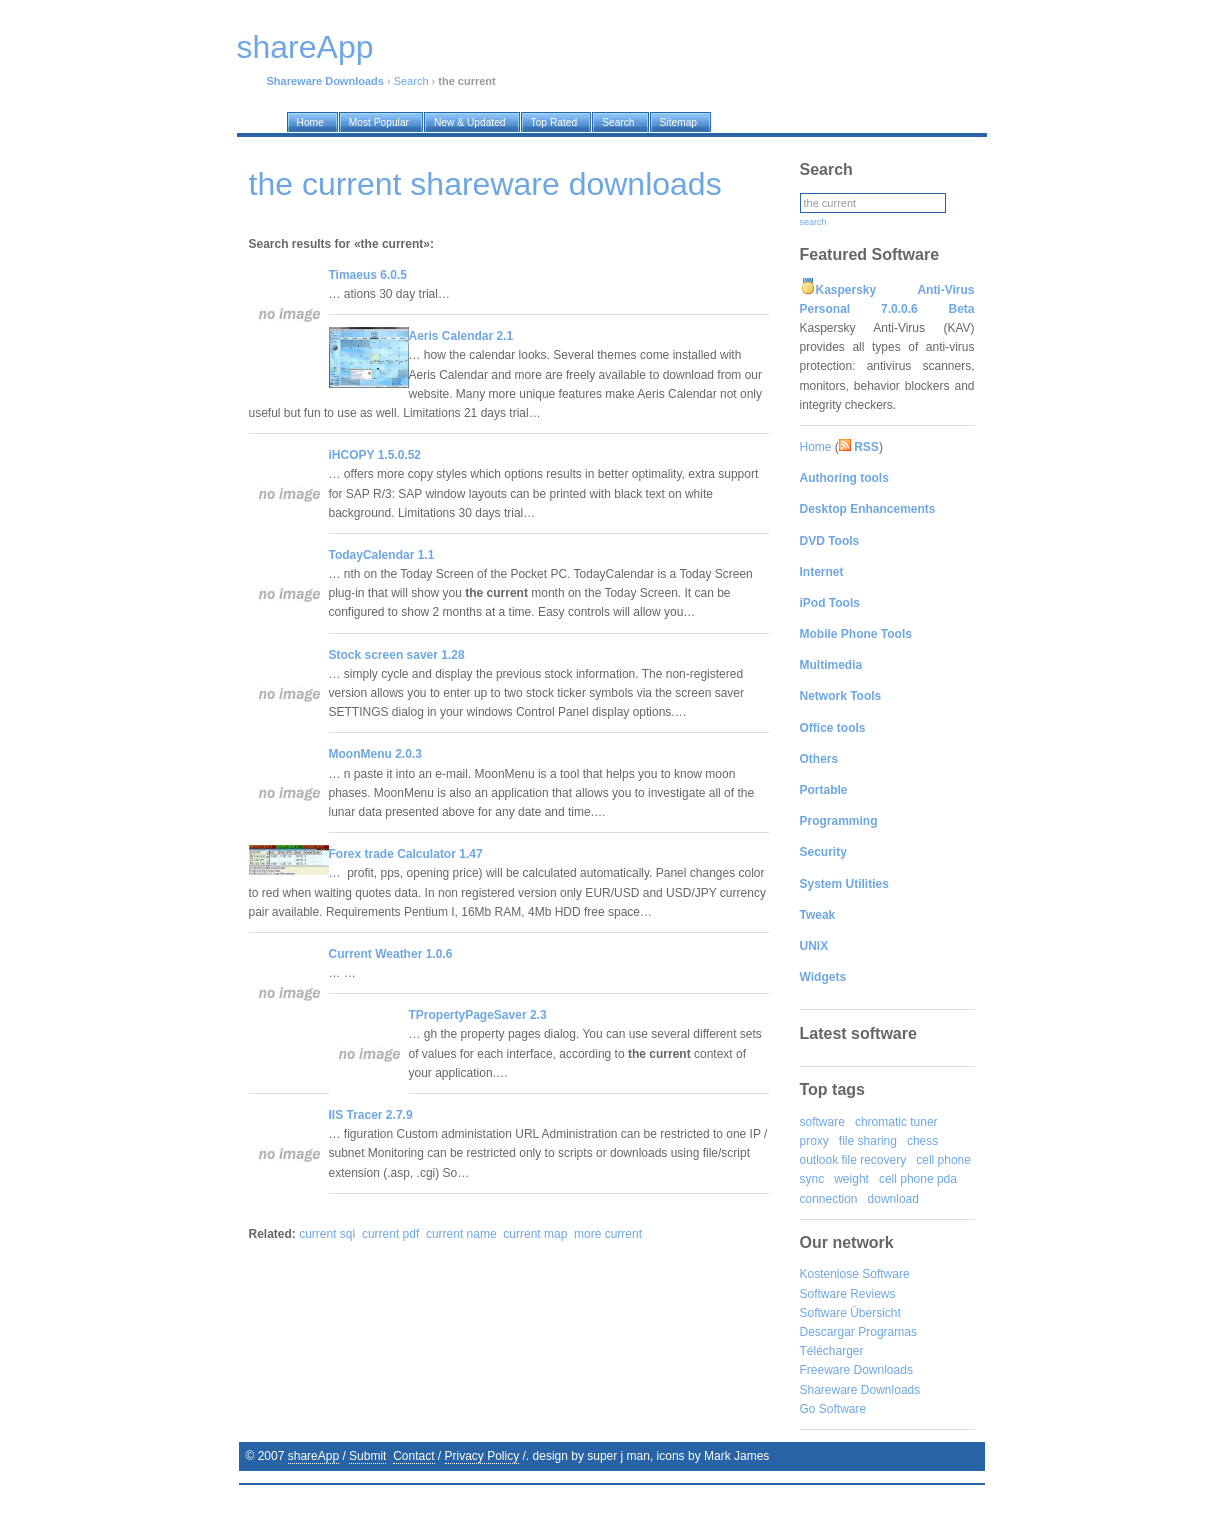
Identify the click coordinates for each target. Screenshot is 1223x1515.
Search (411, 81)
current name (461, 1234)
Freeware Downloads (856, 1370)
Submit (367, 1456)
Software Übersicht (850, 1313)
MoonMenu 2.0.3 (375, 754)
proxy (814, 1141)
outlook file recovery (853, 1160)
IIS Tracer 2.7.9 (371, 1115)
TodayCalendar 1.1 (382, 555)
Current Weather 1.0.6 (391, 954)
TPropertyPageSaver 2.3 (478, 1015)
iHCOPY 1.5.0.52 (375, 455)
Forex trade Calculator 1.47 (406, 854)
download (893, 1199)
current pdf (390, 1234)
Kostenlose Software (855, 1274)
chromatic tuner (896, 1122)
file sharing (868, 1141)
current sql (327, 1234)
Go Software (833, 1409)
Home (816, 447)
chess (922, 1141)
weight (851, 1179)
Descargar (827, 1332)
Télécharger (832, 1351)
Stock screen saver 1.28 (397, 655)
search (813, 222)
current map (535, 1234)
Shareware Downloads (860, 1390)
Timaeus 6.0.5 (368, 275)
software (822, 1122)
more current (608, 1234)
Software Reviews (848, 1294)
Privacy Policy (482, 1456)
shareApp (313, 1456)
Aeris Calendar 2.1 (461, 336)
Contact (413, 1456)
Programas (887, 1332)
